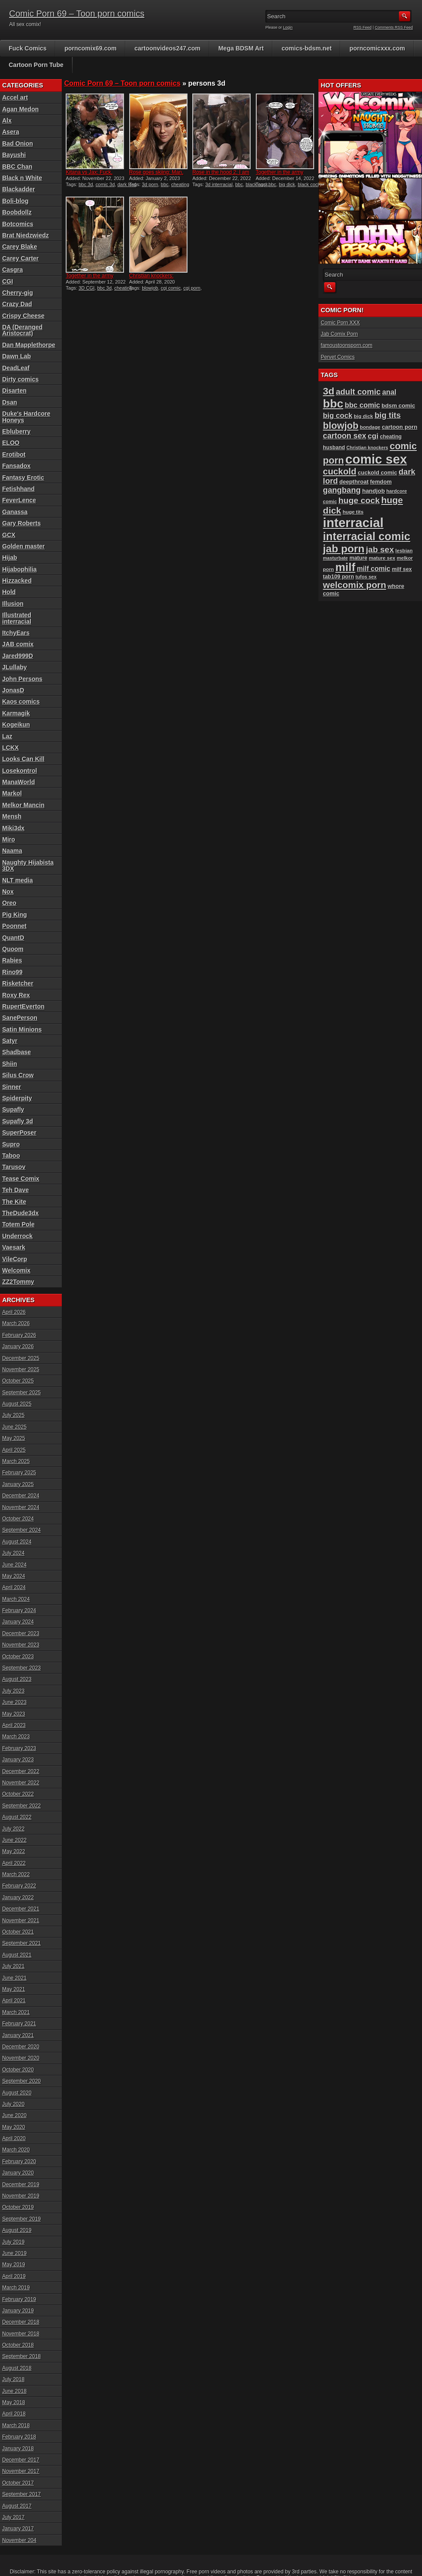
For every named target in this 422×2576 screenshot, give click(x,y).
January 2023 (18, 1760)
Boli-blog (15, 200)
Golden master (23, 546)
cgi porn (192, 288)
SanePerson (19, 1017)
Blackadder (18, 189)
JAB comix (17, 644)
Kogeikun (16, 724)
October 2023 (18, 1657)
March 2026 (16, 1323)
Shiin (9, 1063)
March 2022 (16, 1874)
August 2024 (16, 1542)
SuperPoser (19, 1132)
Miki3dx (13, 828)
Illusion (12, 603)
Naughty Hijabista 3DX (28, 865)
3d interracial (219, 184)
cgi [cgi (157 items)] (373, 436)
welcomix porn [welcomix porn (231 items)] (354, 585)
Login (288, 27)
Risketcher (17, 983)
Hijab (9, 557)
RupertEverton (23, 1006)
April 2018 (14, 2414)
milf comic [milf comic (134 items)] (373, 568)
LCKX (10, 747)
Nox (7, 891)
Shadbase (16, 1052)
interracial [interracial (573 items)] (353, 523)
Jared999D (17, 655)
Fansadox (16, 465)
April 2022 (14, 1863)
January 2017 (18, 2529)
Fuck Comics (28, 48)
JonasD (13, 690)
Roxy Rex (16, 995)
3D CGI (87, 288)
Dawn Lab (16, 356)
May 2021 (13, 1989)
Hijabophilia (19, 569)
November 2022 (20, 1783)
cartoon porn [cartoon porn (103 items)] (400, 427)
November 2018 (20, 2334)
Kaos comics (21, 701)
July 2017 (13, 2517)
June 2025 (14, 1427)
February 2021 (19, 2024)
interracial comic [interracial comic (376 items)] (366, 536)
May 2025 (13, 1438)
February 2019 (19, 2299)
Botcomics (17, 224)
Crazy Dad (17, 304)
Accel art (15, 97)
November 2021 (20, 1921)
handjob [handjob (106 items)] (373, 491)
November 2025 (20, 1370)
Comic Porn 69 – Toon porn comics (76, 13)
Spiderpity (17, 1098)
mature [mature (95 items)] (358, 558)
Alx (7, 120)
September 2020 (21, 2081)
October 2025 (18, 1381)
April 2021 (14, 2001)
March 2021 (16, 2012)
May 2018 (13, 2402)
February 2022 (19, 1886)
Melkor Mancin (23, 805)
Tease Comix (20, 1178)
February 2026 (19, 1335)
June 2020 (14, 2115)
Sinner (11, 1086)
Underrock (17, 1236)
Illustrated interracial (16, 618)
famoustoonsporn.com (346, 345)
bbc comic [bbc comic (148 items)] (362, 405)
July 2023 (13, 1691)
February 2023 (19, 1748)
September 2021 (21, 1943)
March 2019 (16, 2288)
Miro (8, 839)
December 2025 (20, 1358)
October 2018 (18, 2345)
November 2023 (20, 1645)
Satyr (9, 1040)
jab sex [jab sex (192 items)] (380, 549)
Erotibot (14, 454)
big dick (287, 184)
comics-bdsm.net (306, 48)
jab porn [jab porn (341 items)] (343, 549)
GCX (8, 534)
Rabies (12, 960)
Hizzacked (17, 580)
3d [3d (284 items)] (328, 391)
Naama (12, 850)
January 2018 (18, 2449)
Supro (11, 1144)
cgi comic (171, 288)
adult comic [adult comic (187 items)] (358, 391)
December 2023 (20, 1633)
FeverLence (19, 500)
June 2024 (14, 1565)
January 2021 (18, 2035)
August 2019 (16, 2230)
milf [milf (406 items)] (345, 567)
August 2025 (16, 1404)
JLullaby (14, 667)
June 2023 (14, 1702)
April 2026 (14, 1312)
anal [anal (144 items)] (389, 392)
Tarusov (13, 1166)
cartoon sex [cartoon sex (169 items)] (344, 435)
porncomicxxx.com (377, 48)
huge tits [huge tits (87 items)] (353, 512)
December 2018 (20, 2322)
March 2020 (16, 2150)
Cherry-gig (17, 292)
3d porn (150, 184)
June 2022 (14, 1840)
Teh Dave (15, 1189)
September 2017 (21, 2494)
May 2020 (13, 2127)
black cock (309, 184)
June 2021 (14, 1978)
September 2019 (21, 2219)
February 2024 (19, 1610)
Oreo (9, 902)
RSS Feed (363, 27)
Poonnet (14, 925)
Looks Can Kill (23, 758)
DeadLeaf (16, 367)
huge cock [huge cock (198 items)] (359, 500)
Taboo (11, 1155)
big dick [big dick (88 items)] (363, 416)
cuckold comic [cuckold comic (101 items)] (377, 472)
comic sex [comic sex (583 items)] (376, 459)
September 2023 (21, 1668)
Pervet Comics (338, 357)
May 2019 (13, 2265)
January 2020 (18, 2173)
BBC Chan (17, 166)
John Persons (22, 678)
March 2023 (16, 1737)
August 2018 (16, 2368)
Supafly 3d (17, 1121)
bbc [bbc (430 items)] (333, 403)
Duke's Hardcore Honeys (26, 416)
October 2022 (18, 1794)
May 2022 (13, 1851)
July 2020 (13, 2104)
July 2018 (13, 2379)
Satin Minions (22, 1029)
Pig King (14, 914)
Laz (7, 736)
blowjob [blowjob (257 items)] (340, 425)
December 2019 (20, 2185)
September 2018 (21, 2356)
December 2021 (20, 1909)
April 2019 (14, 2276)
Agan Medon (20, 109)
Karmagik (16, 713)
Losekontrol (19, 770)
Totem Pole (18, 1224)
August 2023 (16, 1679)
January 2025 (18, 1484)
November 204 (19, 2540)
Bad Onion (17, 143)
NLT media (17, 880)
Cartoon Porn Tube (36, 64)
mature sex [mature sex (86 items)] (382, 558)
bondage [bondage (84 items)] (370, 427)
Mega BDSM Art (241, 48)
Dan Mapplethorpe (28, 344)
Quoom (12, 949)
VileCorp (14, 1259)
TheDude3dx (20, 1212)
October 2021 (18, 1932)
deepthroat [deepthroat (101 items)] (353, 481)
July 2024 (13, 1553)
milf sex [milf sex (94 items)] (402, 569)
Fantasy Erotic (23, 477)
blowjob (150, 288)
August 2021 (16, 1955)
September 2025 (21, 1393)
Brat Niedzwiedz (25, 235)
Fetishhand (18, 488)
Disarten (14, 390)
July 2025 (13, 1415)
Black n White (22, 177)
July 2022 (13, 1829)
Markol (12, 793)
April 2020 (14, 2138)
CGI (7, 281)
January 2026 (18, 1346)
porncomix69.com (90, 48)
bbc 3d (86, 184)
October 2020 (18, 2070)
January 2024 (18, 1622)
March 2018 (16, 2425)
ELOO (11, 442)
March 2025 (16, 1461)
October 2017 (18, 2483)
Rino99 (12, 972)
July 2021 (13, 1966)
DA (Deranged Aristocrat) (22, 330)
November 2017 (20, 2471)
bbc (165, 184)
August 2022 (16, 1817)
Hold (9, 591)
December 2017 (20, 2460)
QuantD (13, 937)
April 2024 (14, 1587)
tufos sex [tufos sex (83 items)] (366, 576)
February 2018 (19, 2437)
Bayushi (14, 154)
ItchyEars (16, 632)
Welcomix (16, 1270)
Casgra (12, 269)
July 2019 (13, 2242)
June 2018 (14, 2391)
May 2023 (13, 1714)
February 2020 (19, 2161)
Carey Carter (20, 258)
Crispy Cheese (23, 315)
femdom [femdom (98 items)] (381, 481)
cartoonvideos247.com (167, 48)
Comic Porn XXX (340, 323)
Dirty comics (20, 379)
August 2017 (16, 2506)
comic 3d (105, 184)
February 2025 (19, 1473)
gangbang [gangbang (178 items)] (342, 490)
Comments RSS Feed (394, 27)
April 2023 (14, 1725)
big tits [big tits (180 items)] (388, 415)
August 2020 (16, 2093)
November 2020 (20, 2058)
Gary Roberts (21, 523)
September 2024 (21, 1530)
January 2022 (18, 1897)
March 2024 (16, 1599)
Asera (10, 131)
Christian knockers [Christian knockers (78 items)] (367, 447)
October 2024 (18, 1519)
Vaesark (13, 1247)
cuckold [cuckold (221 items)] (339, 471)
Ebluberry (16, 431)
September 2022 (21, 1806)
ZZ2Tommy (18, 1281)
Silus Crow (17, 1075)
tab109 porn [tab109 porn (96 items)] (338, 577)
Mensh (11, 816)
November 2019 (20, 2196)
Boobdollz (17, 212)
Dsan (9, 402)
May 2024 (13, 1576)
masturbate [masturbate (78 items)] (335, 558)
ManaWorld (18, 781)
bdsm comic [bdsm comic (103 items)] (398, 405)
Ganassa (14, 511)
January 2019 (18, 2311)
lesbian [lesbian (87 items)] (404, 550)
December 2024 (20, 1496)
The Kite (14, 1201)
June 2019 (14, 2253)
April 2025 (14, 1450)
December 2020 (20, 2047)
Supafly (13, 1109)
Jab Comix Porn (339, 334)
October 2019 (18, 2207)
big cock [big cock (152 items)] (337, 415)
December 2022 (20, 1771)
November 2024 (20, 1507)
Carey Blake (19, 246)
